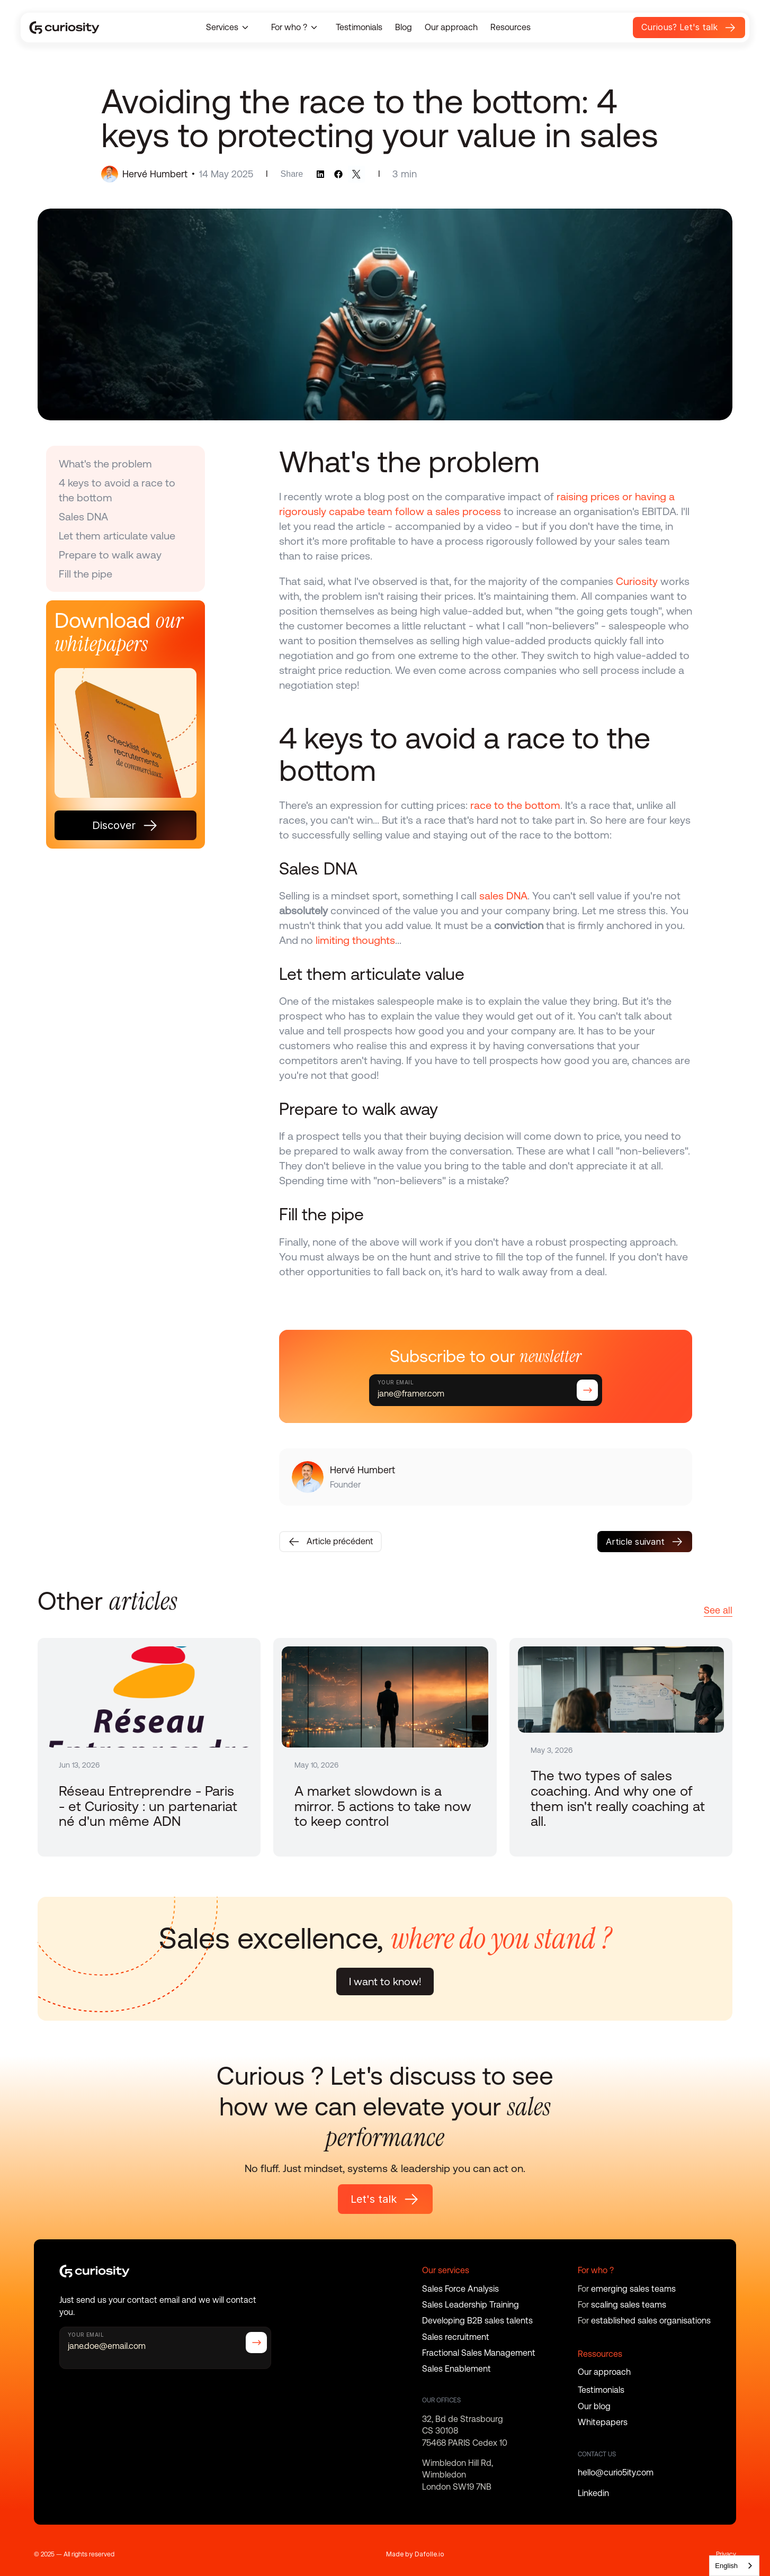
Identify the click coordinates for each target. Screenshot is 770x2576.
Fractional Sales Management (478, 2353)
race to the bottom (515, 805)
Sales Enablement (456, 2369)
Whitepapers (603, 2422)
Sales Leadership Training (470, 2305)
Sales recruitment (455, 2337)
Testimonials (359, 27)
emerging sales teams (633, 2289)
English (726, 2566)
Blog (403, 27)
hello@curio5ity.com (615, 2472)
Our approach (451, 27)
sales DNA (503, 895)
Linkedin (593, 2493)
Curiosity (637, 581)
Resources (510, 27)
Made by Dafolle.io (415, 2554)
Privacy (726, 2554)
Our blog (594, 2406)
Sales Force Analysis (460, 2289)
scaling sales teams (628, 2305)
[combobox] (734, 2565)
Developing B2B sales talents (477, 2321)
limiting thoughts (355, 940)
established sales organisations (651, 2321)
